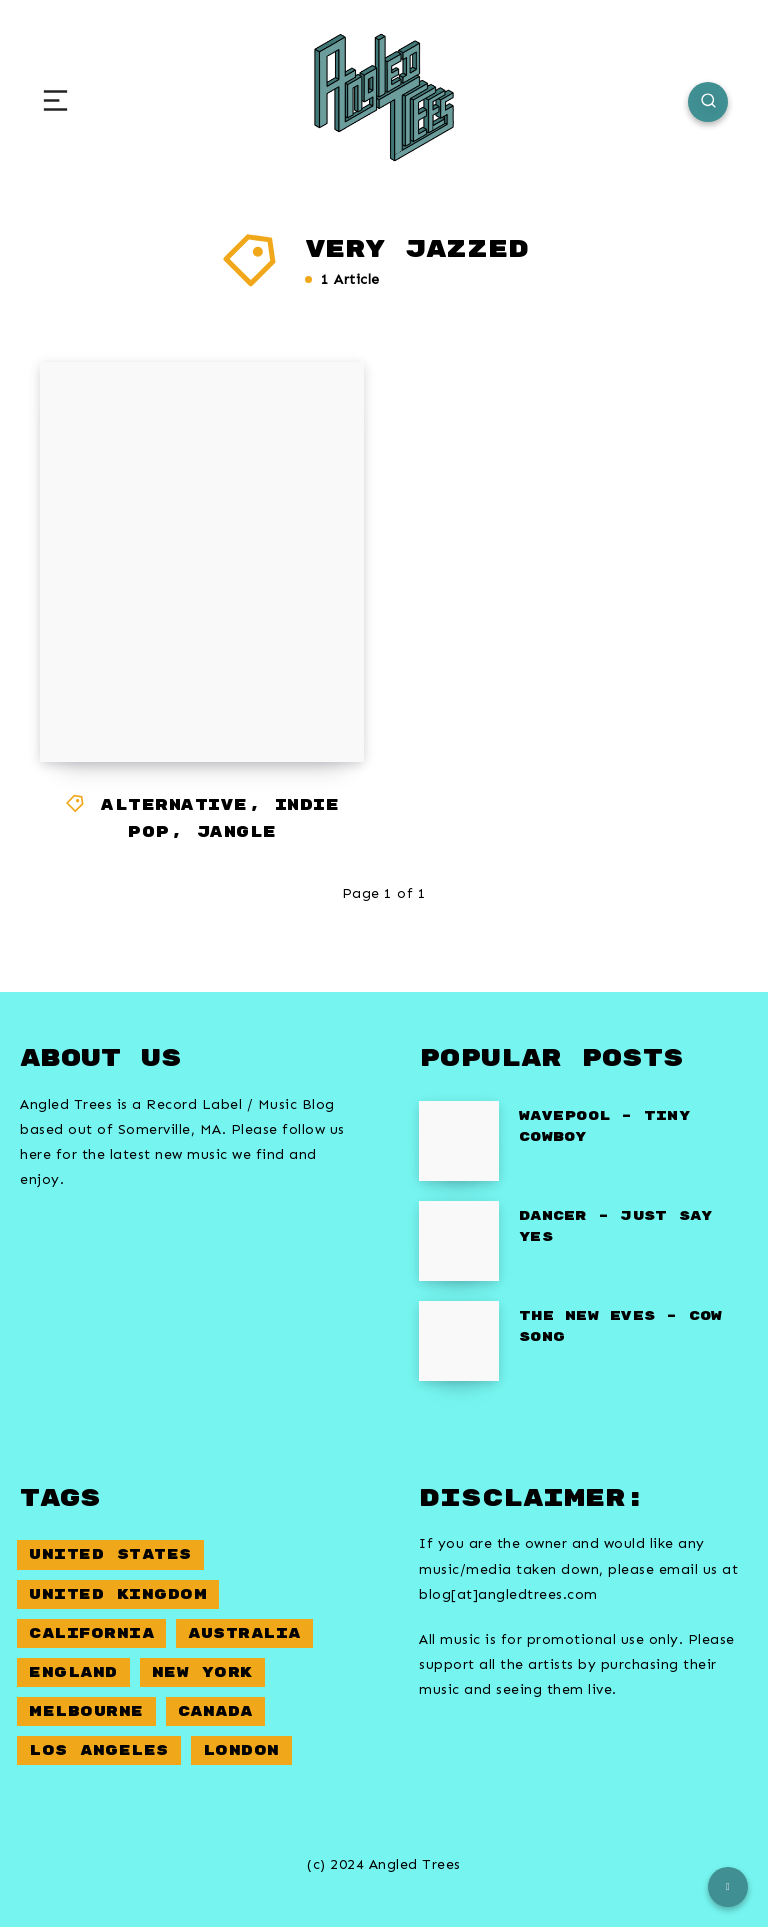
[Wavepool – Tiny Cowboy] (459, 1141)
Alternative (174, 805)
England (73, 1672)
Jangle (237, 832)
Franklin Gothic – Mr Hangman (192, 674)
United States (110, 1554)
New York (202, 1672)
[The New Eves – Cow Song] (459, 1341)
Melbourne (86, 1711)
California (91, 1633)
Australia (244, 1633)
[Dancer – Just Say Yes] (459, 1241)
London (241, 1750)
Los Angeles (99, 1750)
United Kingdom (118, 1594)
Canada (215, 1711)
